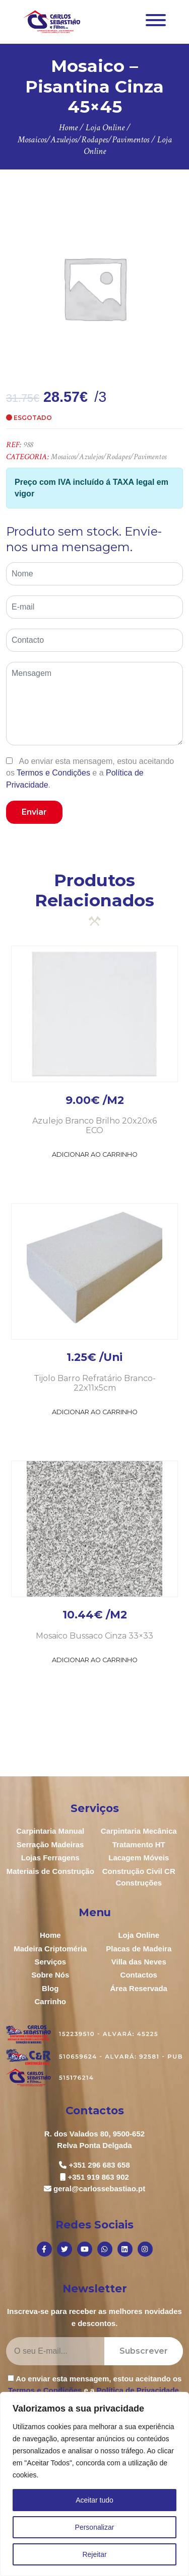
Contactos (138, 1974)
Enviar (34, 812)
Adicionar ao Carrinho (95, 1154)
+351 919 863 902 (98, 2177)
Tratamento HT (138, 1844)
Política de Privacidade (138, 2390)
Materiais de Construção (50, 1871)
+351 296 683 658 (99, 2165)
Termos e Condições (53, 772)
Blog (50, 1988)
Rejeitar (94, 2554)
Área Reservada (138, 1988)
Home (50, 1935)
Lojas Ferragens (50, 1857)
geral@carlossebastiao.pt (99, 2188)
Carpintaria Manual (50, 1831)
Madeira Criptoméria (50, 1948)
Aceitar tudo (94, 2500)
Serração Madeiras (50, 1844)
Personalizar (94, 2527)
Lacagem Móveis (138, 1857)
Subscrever (143, 2351)
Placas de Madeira (138, 1948)
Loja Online (138, 1935)
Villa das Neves (138, 1961)
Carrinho (50, 2001)
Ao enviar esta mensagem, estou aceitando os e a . (90, 773)
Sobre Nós (50, 1974)
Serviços (50, 1961)
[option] (94, 288)
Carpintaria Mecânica (139, 1831)
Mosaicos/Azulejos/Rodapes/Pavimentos (108, 457)
